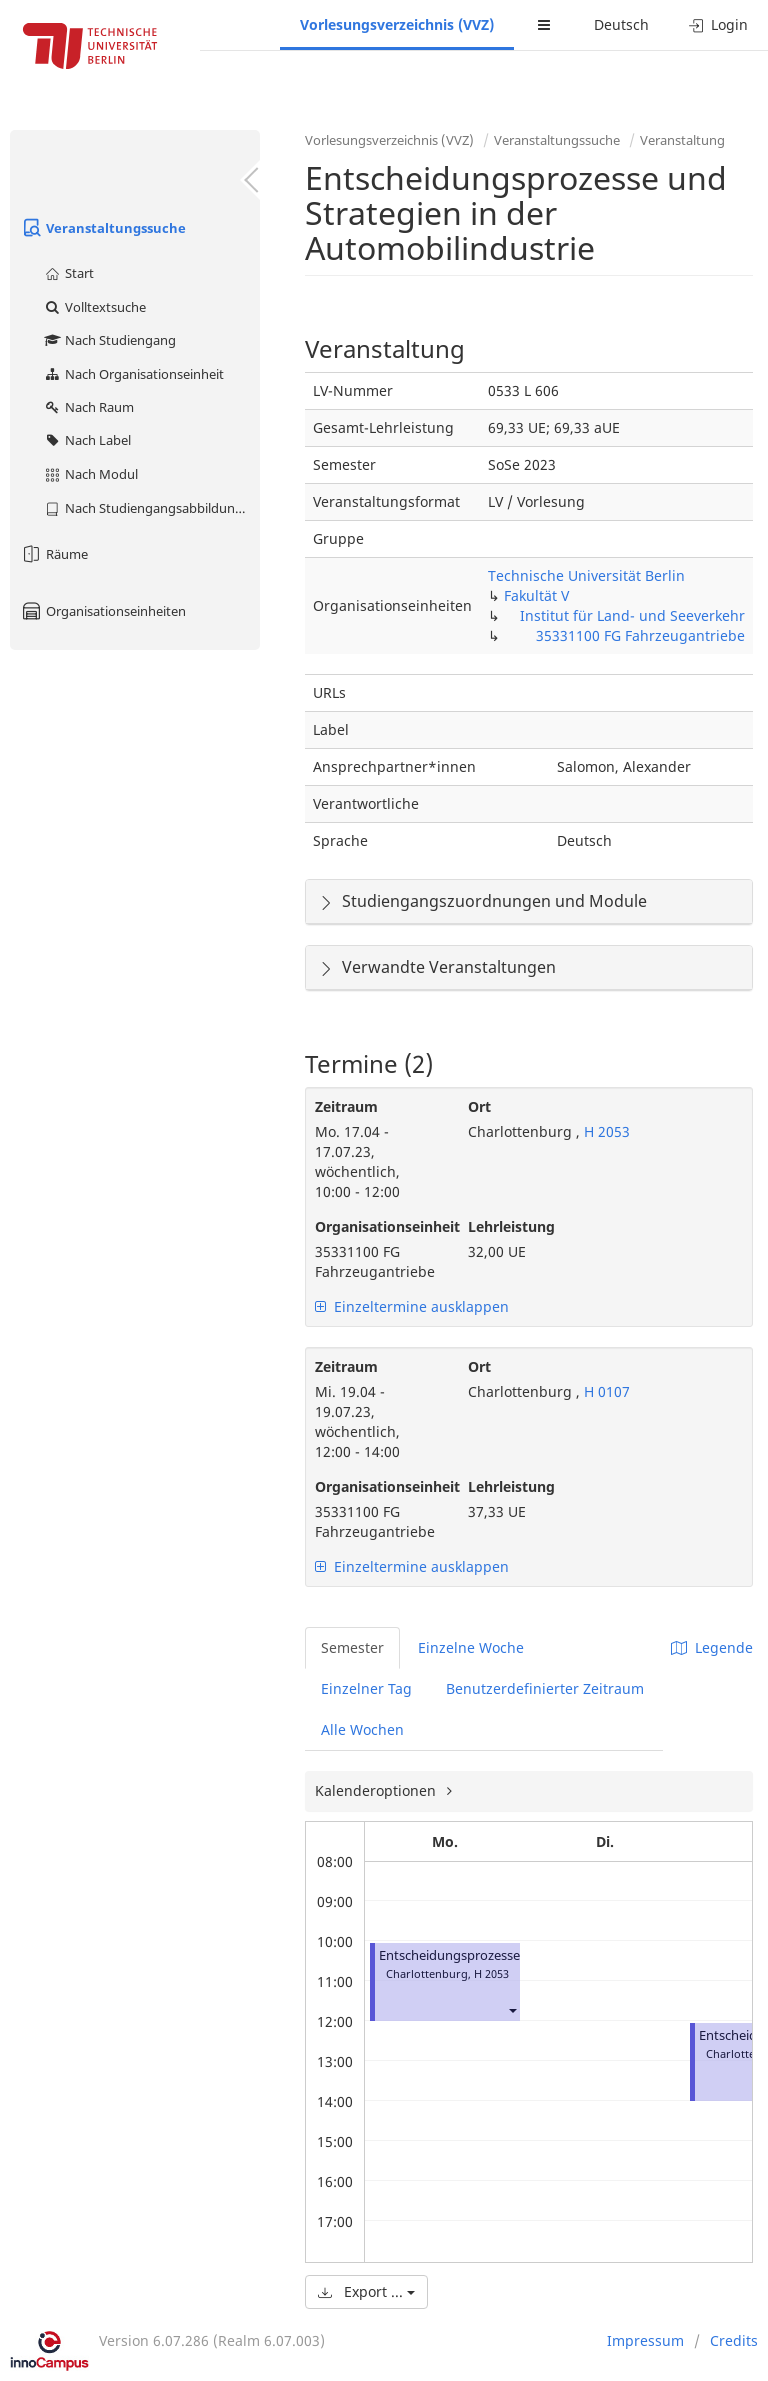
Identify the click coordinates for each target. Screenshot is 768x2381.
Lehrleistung (511, 1226)
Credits (734, 2340)
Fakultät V (536, 595)
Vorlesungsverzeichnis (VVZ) (397, 24)
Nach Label (87, 440)
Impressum (645, 2340)
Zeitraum (346, 1106)
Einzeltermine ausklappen (412, 1306)
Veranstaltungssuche (103, 228)
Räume (54, 554)
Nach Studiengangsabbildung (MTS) (151, 508)
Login (718, 24)
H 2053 (605, 1131)
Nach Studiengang (109, 340)
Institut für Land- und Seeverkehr (632, 615)
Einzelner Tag (366, 1688)
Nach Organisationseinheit (133, 374)
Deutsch (621, 24)
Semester (352, 1647)
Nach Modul (90, 474)
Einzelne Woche (471, 1647)
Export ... (366, 2291)
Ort (479, 1106)
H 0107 (605, 1391)
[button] (512, 2009)
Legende (712, 1647)
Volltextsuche (94, 307)
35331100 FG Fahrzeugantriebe (640, 635)
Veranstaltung (682, 140)
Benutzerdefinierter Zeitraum (545, 1688)
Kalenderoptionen (377, 1790)
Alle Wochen (362, 1729)
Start (68, 273)
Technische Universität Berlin (586, 575)
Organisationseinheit (376, 1226)
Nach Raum (88, 407)
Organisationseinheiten (103, 611)
